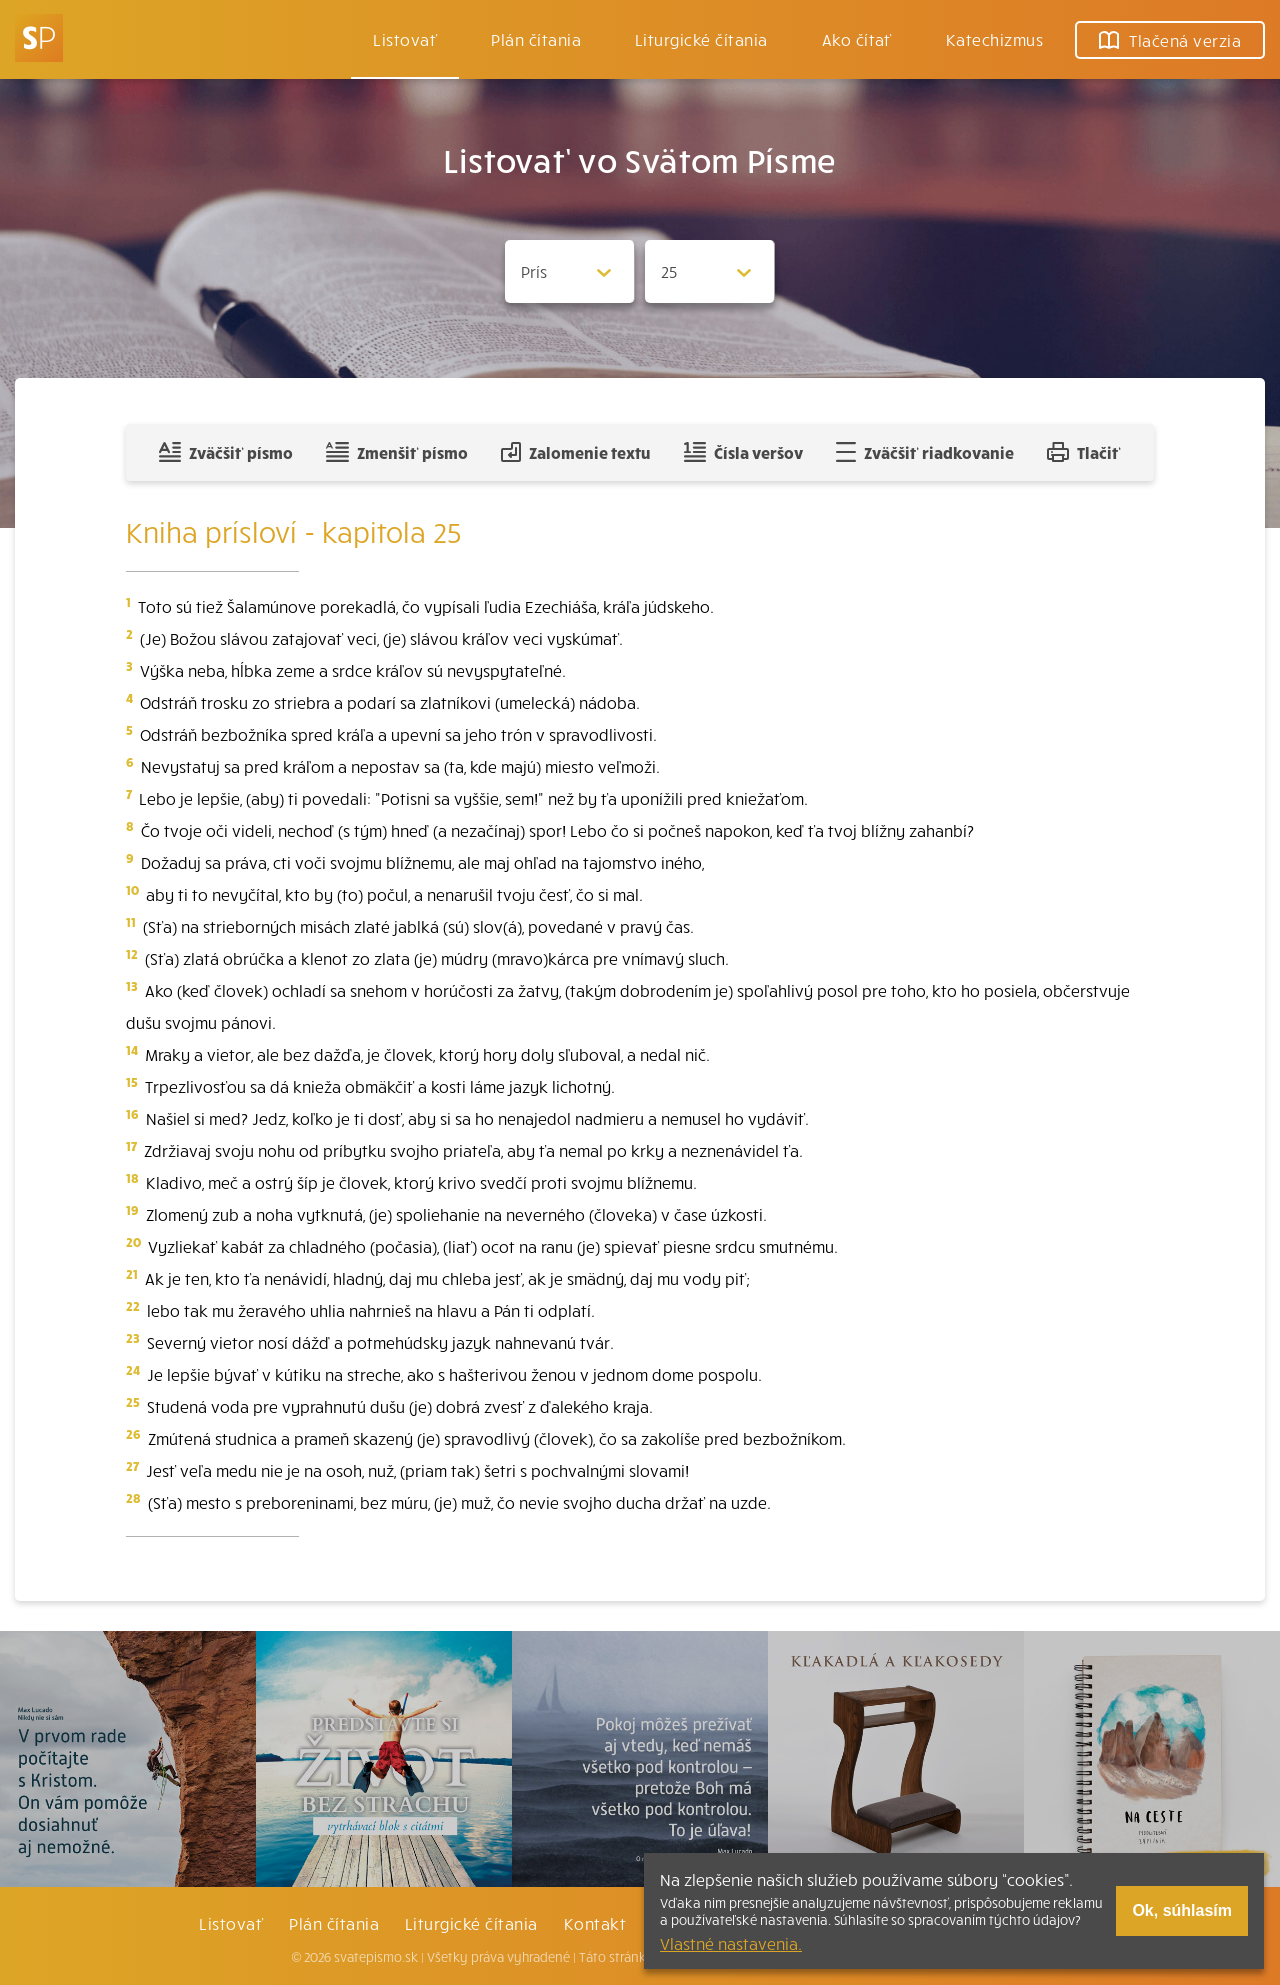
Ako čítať (857, 39)
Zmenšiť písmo (396, 452)
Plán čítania (334, 1923)
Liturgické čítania (701, 39)
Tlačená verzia (1170, 40)
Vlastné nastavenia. (731, 1943)
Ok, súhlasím (1182, 1910)
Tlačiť (1084, 452)
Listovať (405, 39)
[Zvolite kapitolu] (710, 271)
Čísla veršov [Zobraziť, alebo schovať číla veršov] (743, 452)
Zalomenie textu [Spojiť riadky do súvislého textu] (575, 452)
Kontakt (595, 1923)
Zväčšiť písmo (226, 452)
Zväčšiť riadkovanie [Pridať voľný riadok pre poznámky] (924, 452)
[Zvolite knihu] (570, 271)
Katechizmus (994, 39)
